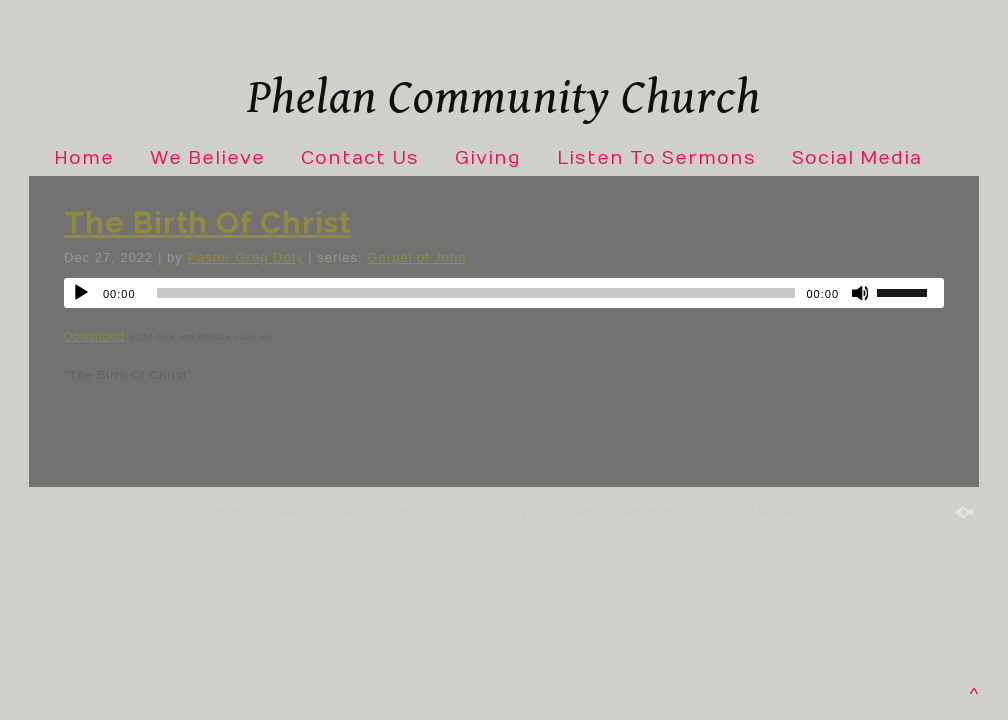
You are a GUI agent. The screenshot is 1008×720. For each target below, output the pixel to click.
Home (84, 158)
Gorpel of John (416, 257)
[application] (504, 293)
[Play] (81, 293)
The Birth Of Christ (207, 222)
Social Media (857, 158)
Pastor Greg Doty (245, 257)
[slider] (476, 293)
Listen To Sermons (656, 158)
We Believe (207, 158)
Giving (488, 158)
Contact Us (360, 158)
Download (94, 336)
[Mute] (861, 293)
